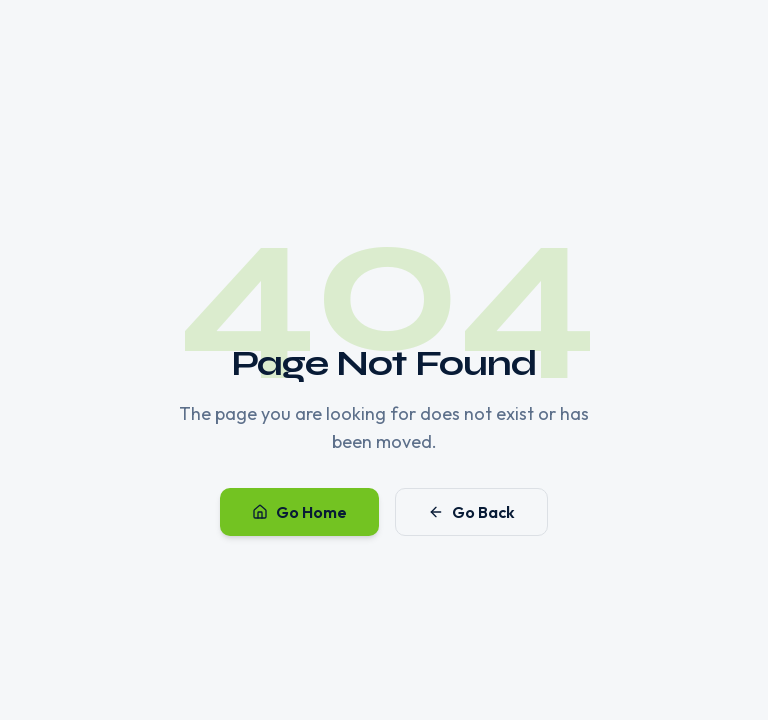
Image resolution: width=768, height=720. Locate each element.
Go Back (471, 512)
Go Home (299, 512)
